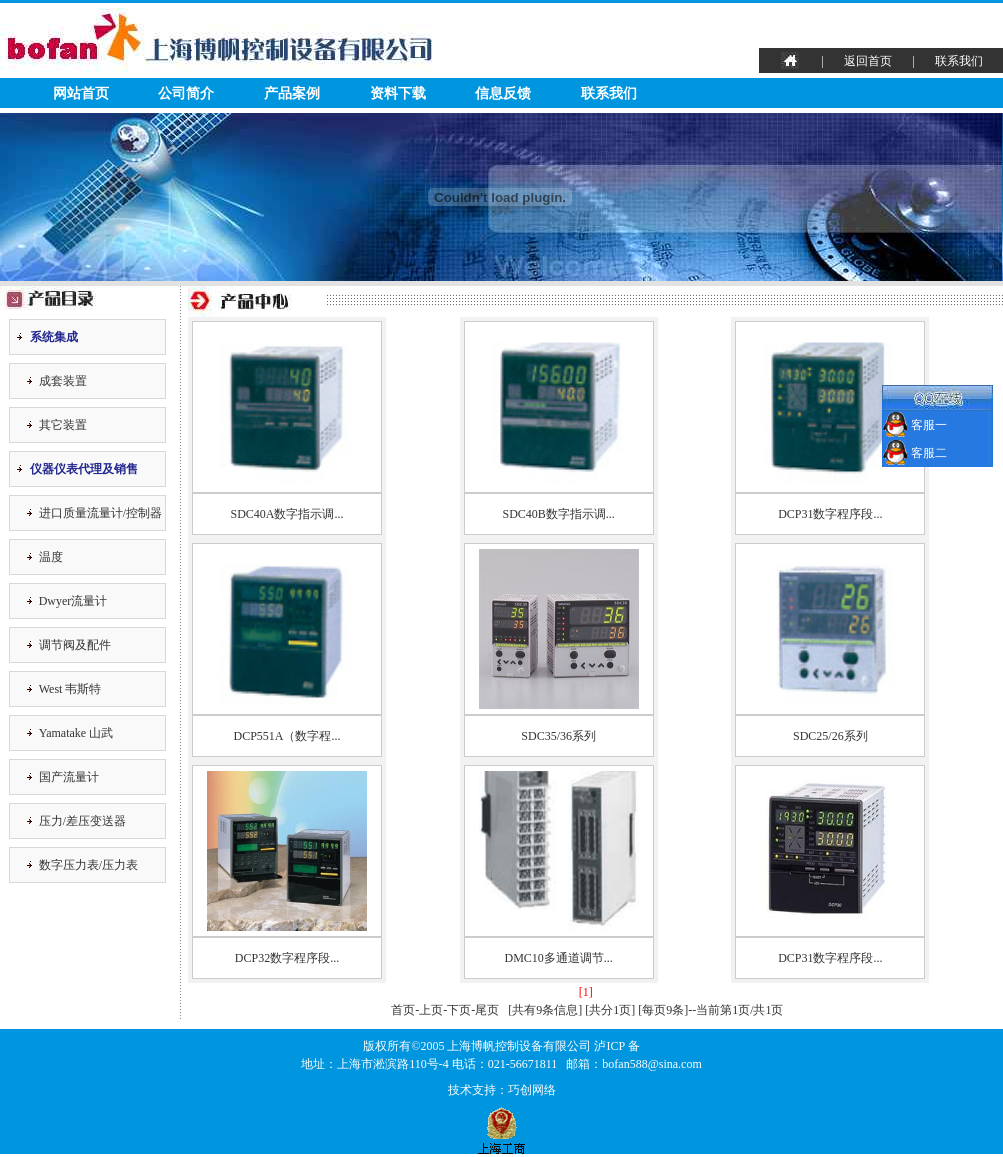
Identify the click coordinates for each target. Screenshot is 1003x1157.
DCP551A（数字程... (286, 736)
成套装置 (63, 381)
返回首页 (868, 61)
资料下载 (398, 93)
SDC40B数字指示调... (558, 514)
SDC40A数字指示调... (286, 514)
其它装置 (63, 425)
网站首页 (81, 93)
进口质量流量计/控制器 (100, 513)
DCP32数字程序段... (287, 958)
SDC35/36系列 (558, 736)
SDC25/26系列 (830, 736)
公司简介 (186, 93)
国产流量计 (69, 777)
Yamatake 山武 (76, 733)
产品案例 (292, 93)
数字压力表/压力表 (88, 865)
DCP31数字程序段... (830, 514)
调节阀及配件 (75, 645)
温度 (51, 557)
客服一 (927, 425)
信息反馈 (503, 93)
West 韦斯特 (70, 689)
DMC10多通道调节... (558, 958)
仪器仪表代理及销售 (84, 469)
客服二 (927, 453)
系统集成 (54, 337)
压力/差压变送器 (82, 821)
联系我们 (959, 61)
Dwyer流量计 (73, 601)
